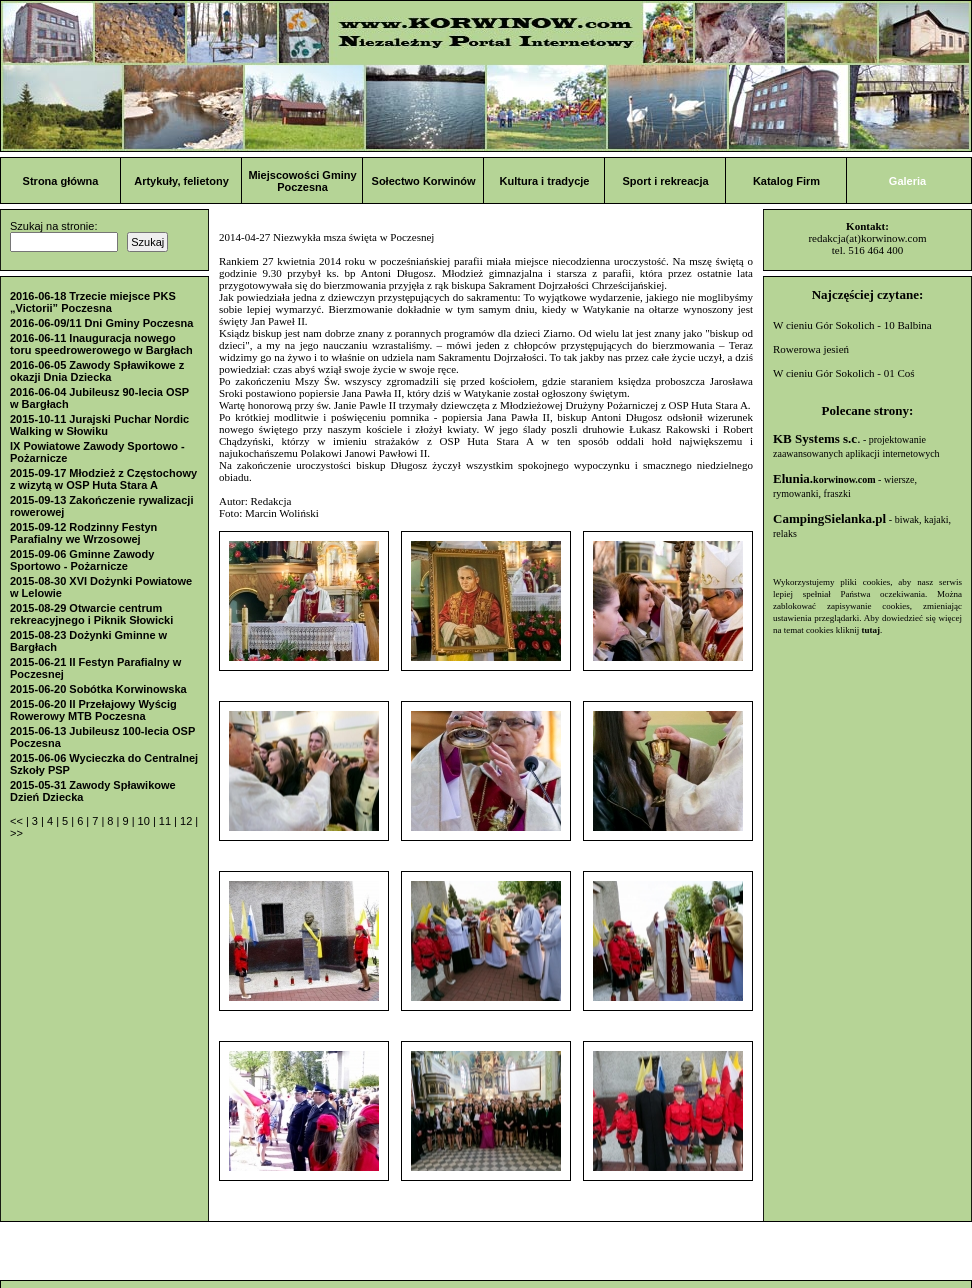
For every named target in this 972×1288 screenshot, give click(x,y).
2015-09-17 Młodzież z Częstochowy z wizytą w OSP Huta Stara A (103, 479)
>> (16, 833)
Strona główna (61, 181)
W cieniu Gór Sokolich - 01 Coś (844, 373)
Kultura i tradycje (545, 181)
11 (166, 821)
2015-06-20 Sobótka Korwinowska (98, 689)
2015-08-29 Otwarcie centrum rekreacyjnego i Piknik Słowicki (91, 614)
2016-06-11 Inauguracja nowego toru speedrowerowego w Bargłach (101, 344)
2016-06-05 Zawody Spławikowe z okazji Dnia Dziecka (97, 371)
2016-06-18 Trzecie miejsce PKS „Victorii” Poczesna (93, 302)
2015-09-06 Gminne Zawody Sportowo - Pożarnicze (82, 560)
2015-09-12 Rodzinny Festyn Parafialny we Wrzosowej (83, 533)
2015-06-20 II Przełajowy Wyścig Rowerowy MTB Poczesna (93, 710)
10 (145, 821)
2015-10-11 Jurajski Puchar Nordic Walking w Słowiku (99, 425)
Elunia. (824, 478)
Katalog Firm (786, 181)
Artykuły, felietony (181, 181)
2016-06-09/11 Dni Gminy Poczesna (101, 323)
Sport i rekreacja (665, 181)
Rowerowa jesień (811, 349)
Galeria (907, 181)
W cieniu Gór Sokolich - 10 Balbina (852, 325)
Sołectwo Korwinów (424, 181)
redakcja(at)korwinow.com (867, 238)
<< (18, 821)
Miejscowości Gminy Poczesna (302, 181)
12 (187, 821)
